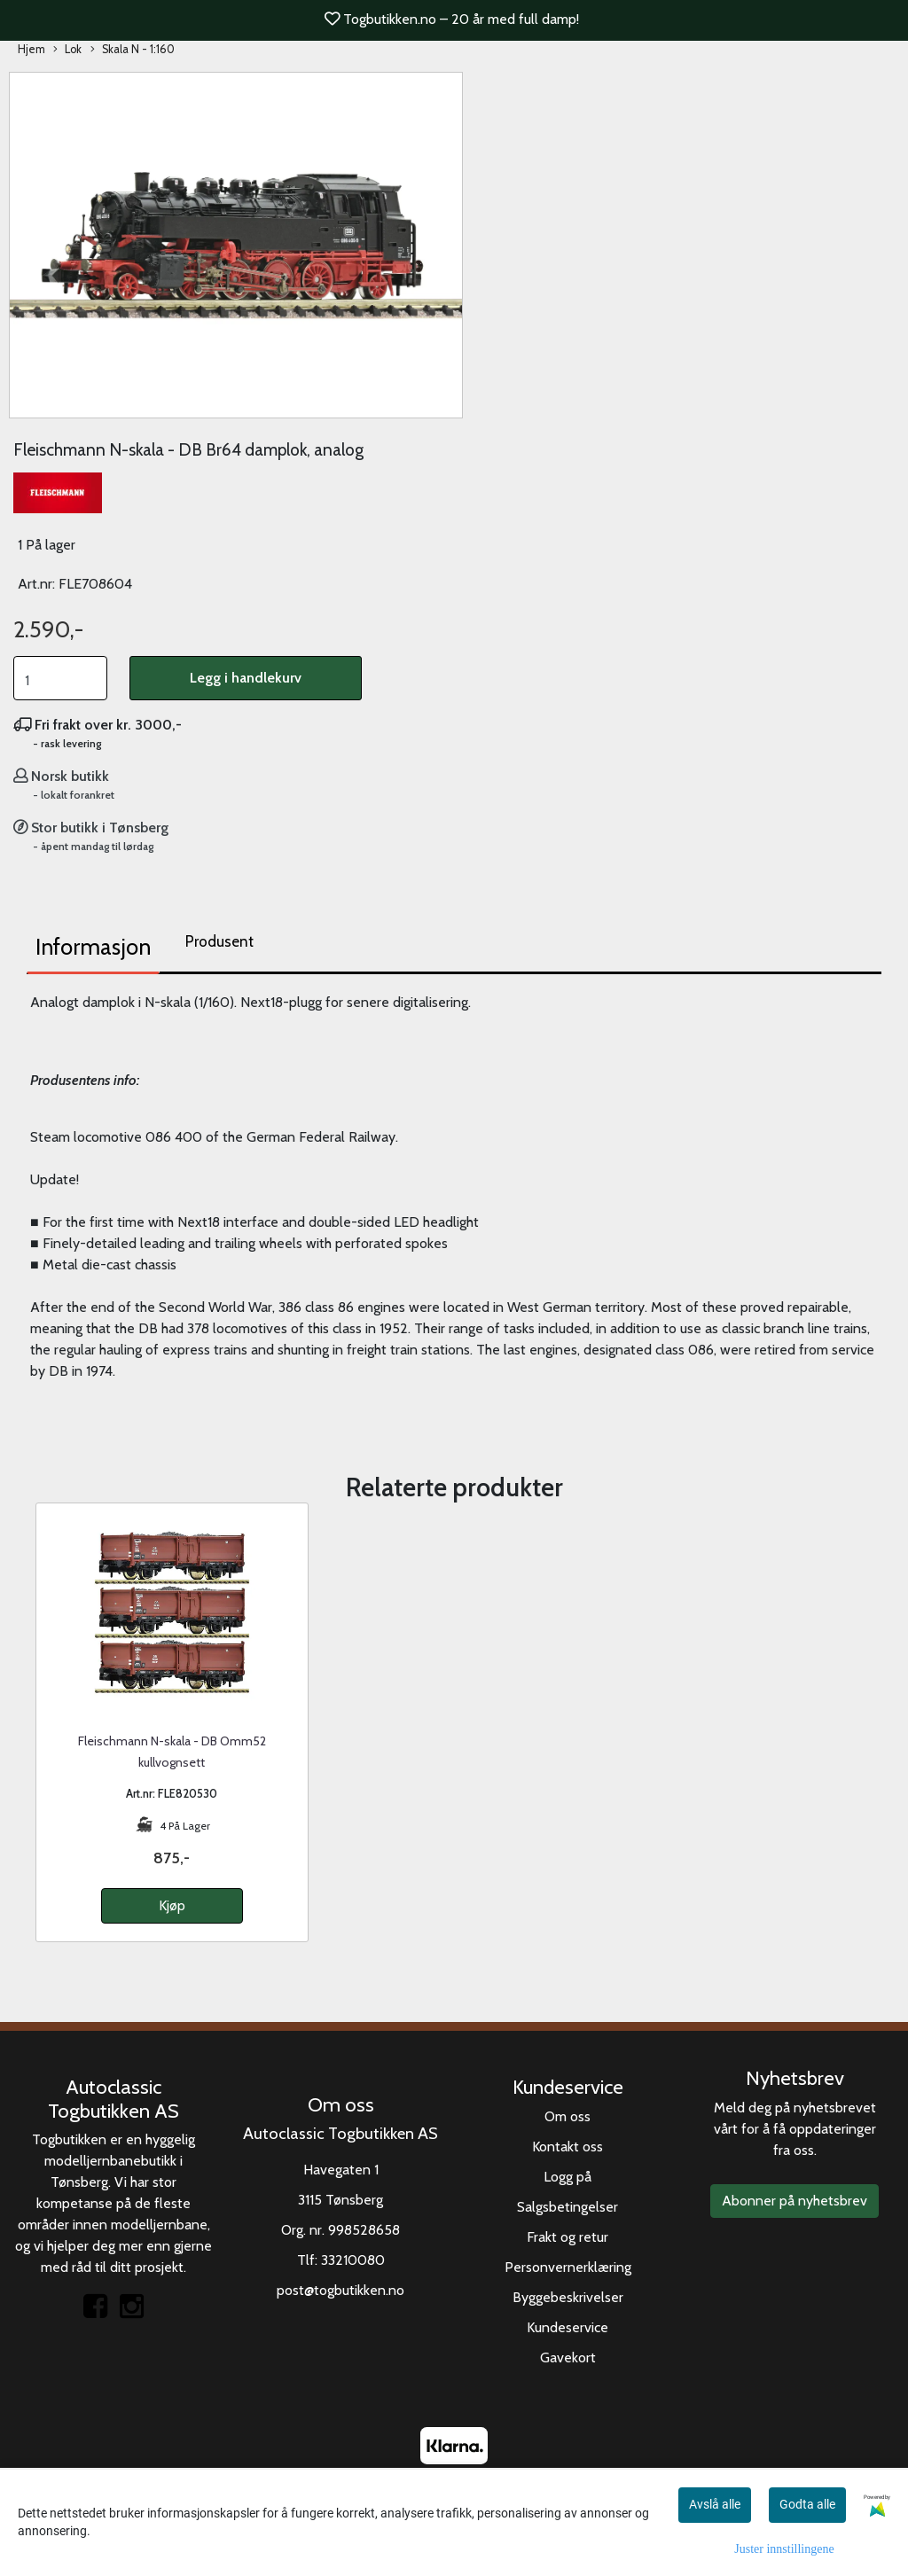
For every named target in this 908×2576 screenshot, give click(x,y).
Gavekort (568, 2357)
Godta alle (807, 2504)
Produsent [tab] (219, 941)
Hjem (31, 49)
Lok (67, 50)
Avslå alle (714, 2504)
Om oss (567, 2116)
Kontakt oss (567, 2146)
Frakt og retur (567, 2237)
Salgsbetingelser (567, 2206)
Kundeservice (567, 2327)
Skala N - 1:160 (132, 50)
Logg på (567, 2176)
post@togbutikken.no (340, 2290)
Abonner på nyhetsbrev (794, 2200)
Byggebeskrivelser (568, 2297)
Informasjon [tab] (93, 946)
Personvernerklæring (568, 2267)
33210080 (353, 2260)
